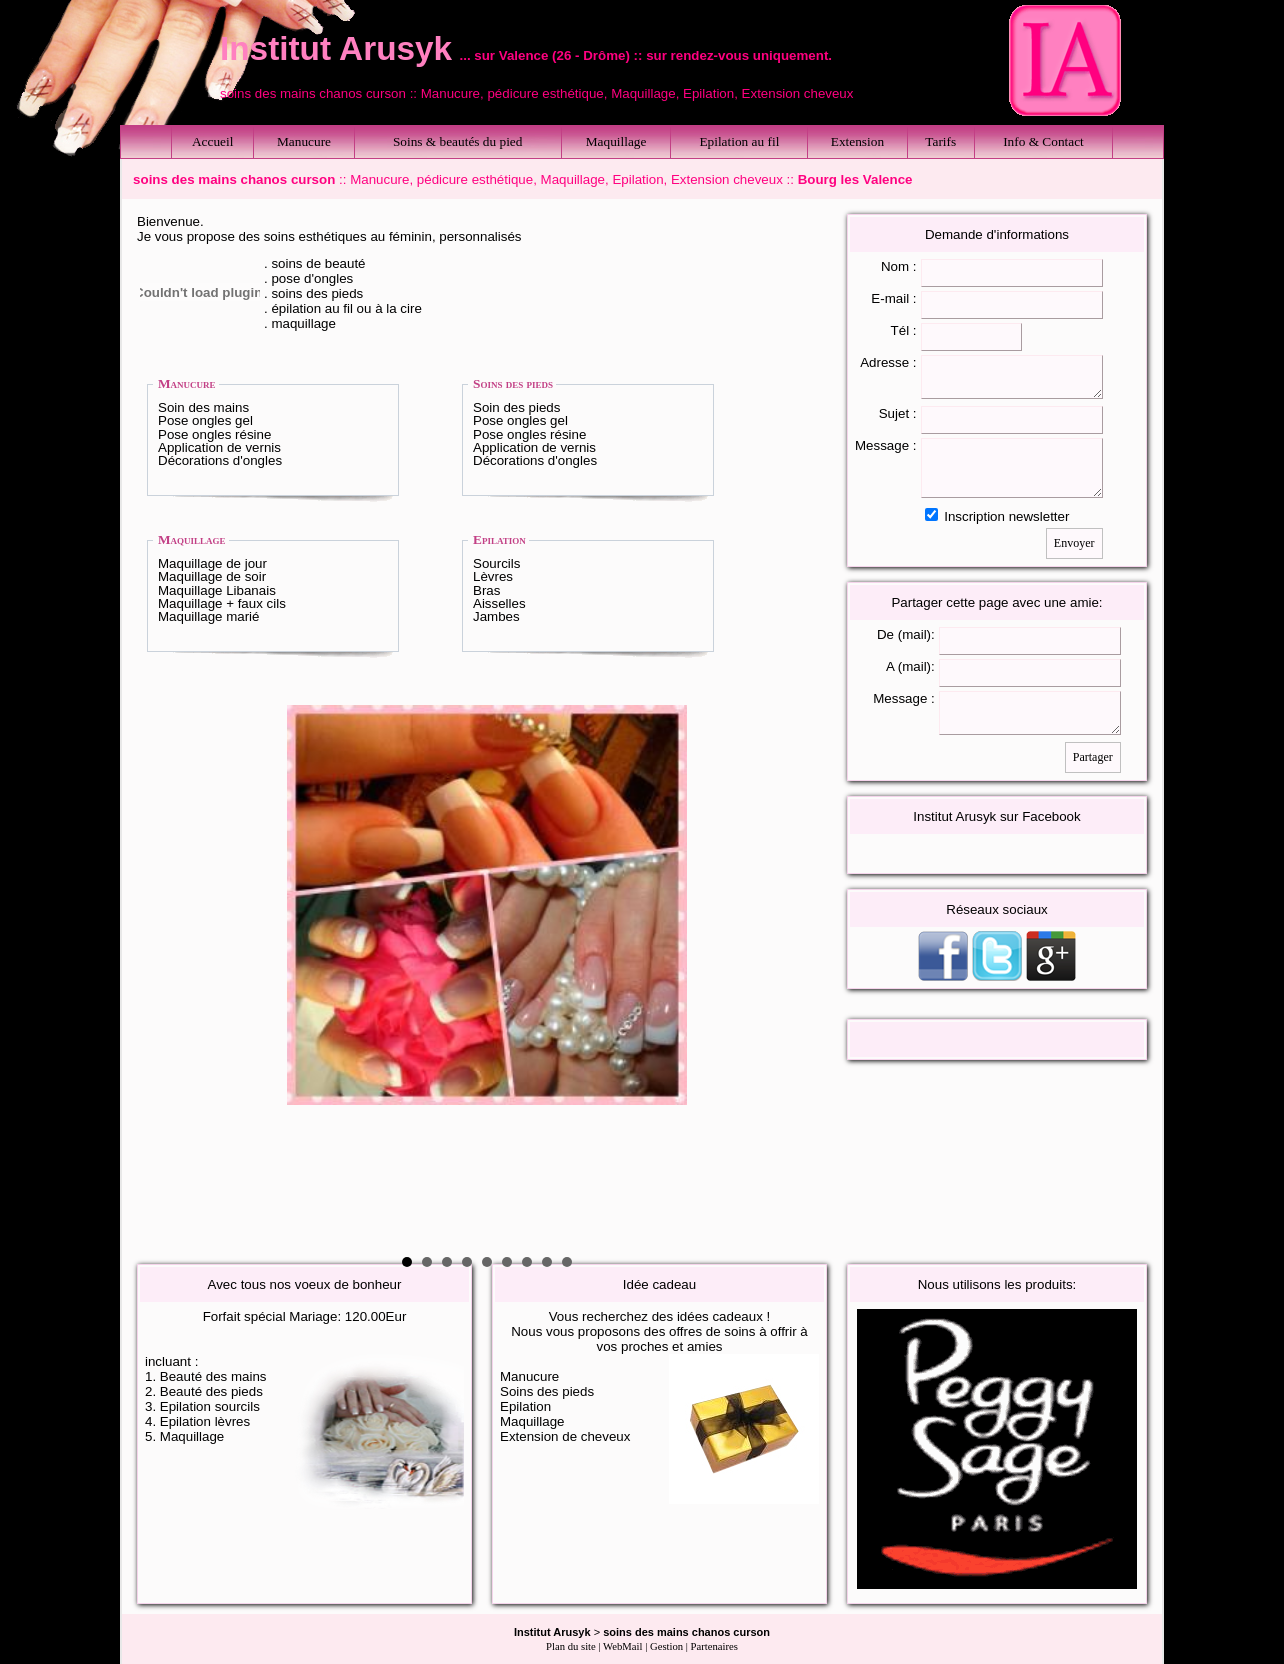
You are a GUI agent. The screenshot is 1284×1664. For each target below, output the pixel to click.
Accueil (212, 141)
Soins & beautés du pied (458, 141)
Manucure (304, 141)
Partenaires (714, 1646)
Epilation (499, 539)
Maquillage (616, 141)
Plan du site (571, 1646)
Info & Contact (1043, 141)
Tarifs (940, 141)
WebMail (622, 1646)
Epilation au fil (739, 141)
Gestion (666, 1646)
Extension (857, 141)
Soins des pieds (513, 383)
